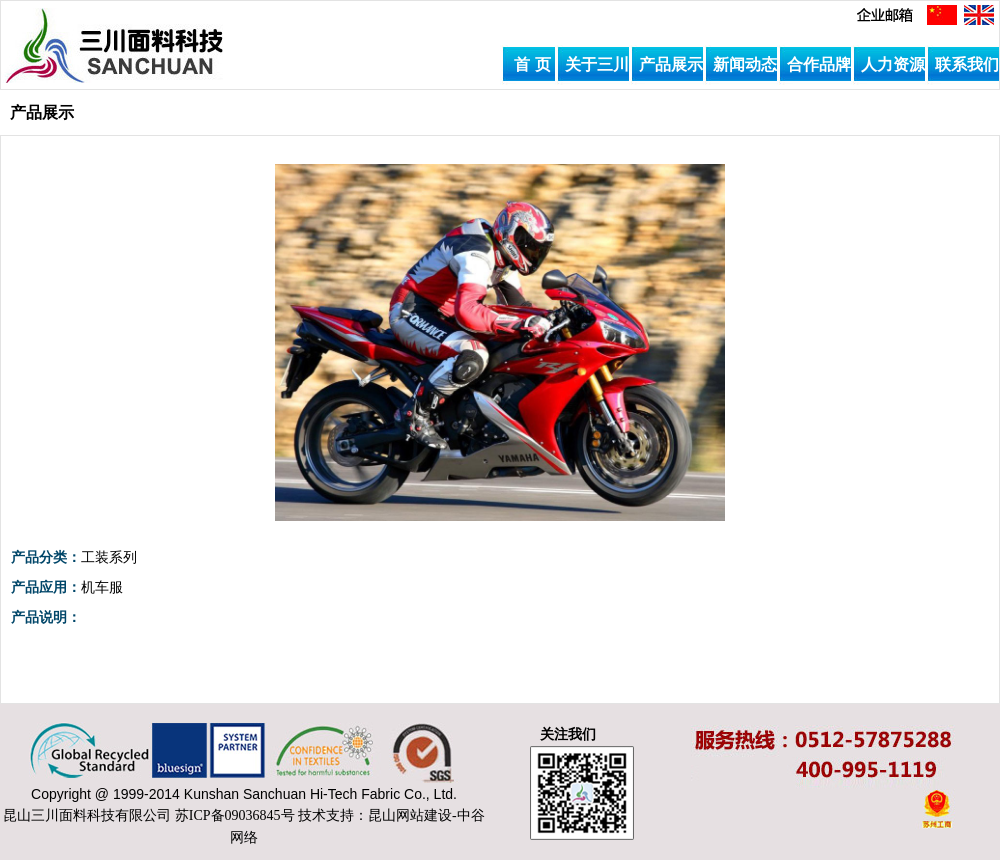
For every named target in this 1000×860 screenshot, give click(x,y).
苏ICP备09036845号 (235, 815)
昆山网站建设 (410, 815)
